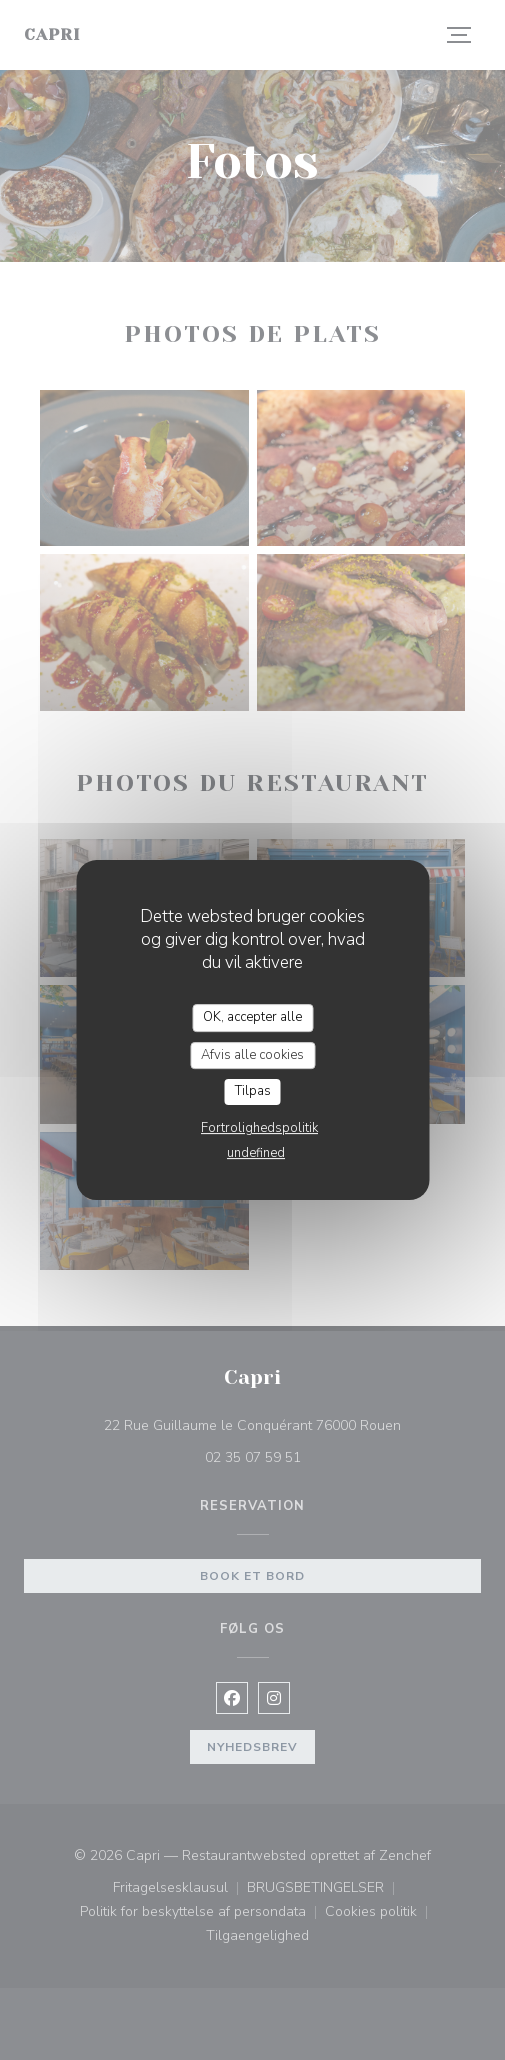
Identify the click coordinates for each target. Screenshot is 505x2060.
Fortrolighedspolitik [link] (259, 1128)
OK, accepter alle (252, 1017)
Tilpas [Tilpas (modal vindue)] (253, 1091)
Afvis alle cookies (252, 1055)
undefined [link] (256, 1153)
